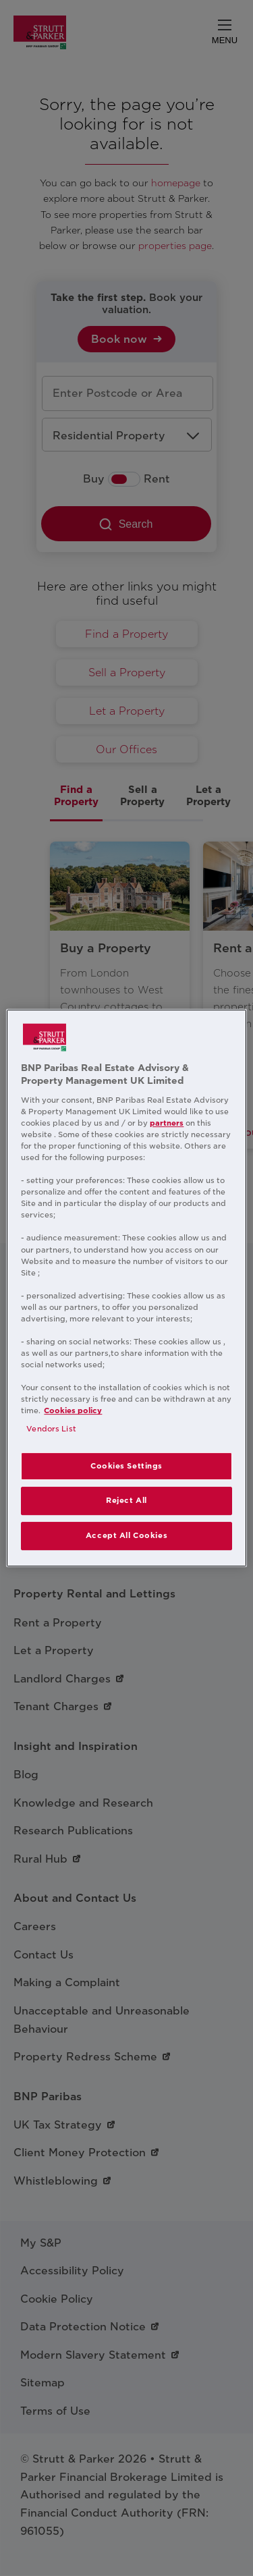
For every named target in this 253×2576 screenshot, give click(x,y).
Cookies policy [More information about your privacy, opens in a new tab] (73, 1410)
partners (167, 1123)
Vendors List (51, 1429)
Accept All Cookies (126, 1535)
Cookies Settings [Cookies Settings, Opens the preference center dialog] (126, 1466)
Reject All (126, 1501)
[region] (126, 1288)
